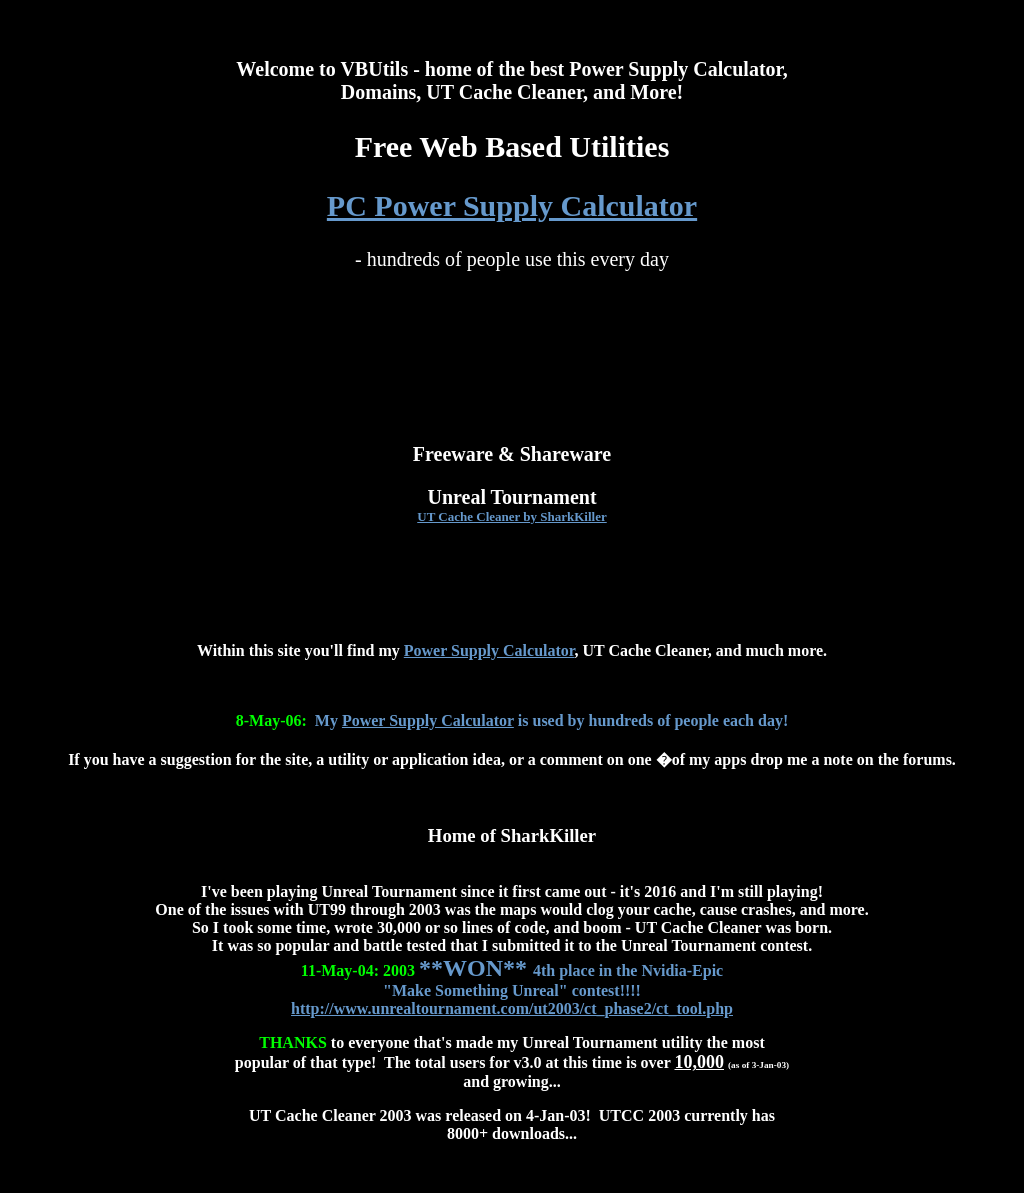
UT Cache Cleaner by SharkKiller (511, 516)
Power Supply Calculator (489, 650)
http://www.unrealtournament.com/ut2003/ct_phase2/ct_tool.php (512, 1008)
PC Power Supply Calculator (512, 205)
